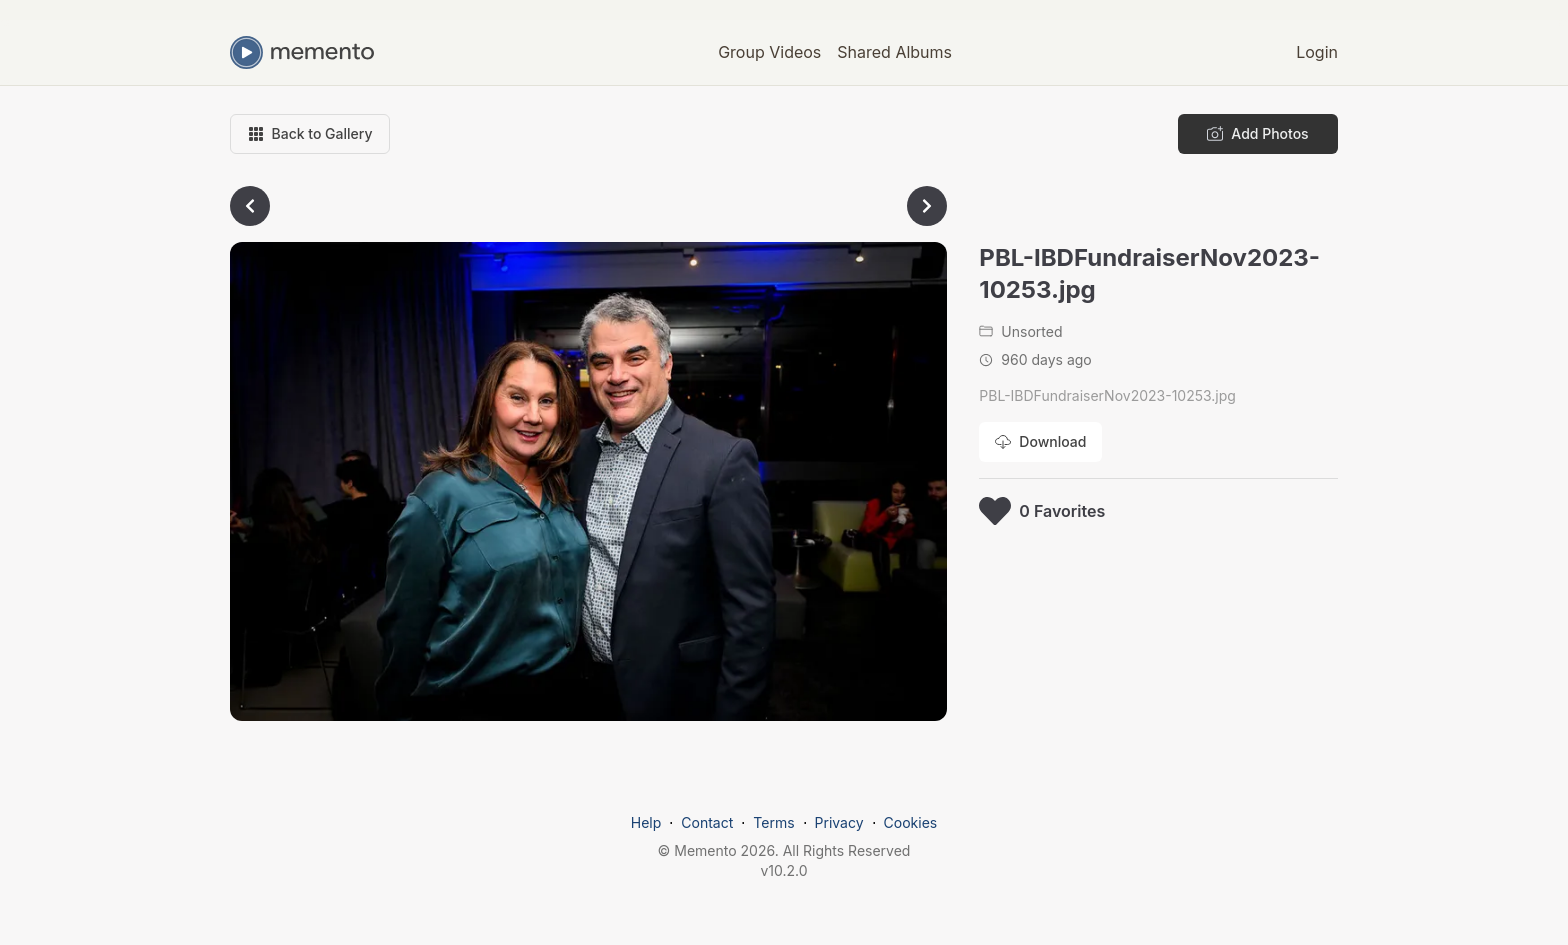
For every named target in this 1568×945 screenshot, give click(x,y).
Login (1317, 52)
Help (646, 822)
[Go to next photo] (927, 206)
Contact (707, 822)
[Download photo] (1040, 442)
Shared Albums (894, 52)
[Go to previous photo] (250, 206)
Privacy (839, 822)
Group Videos (769, 52)
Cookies (911, 822)
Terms (773, 822)
